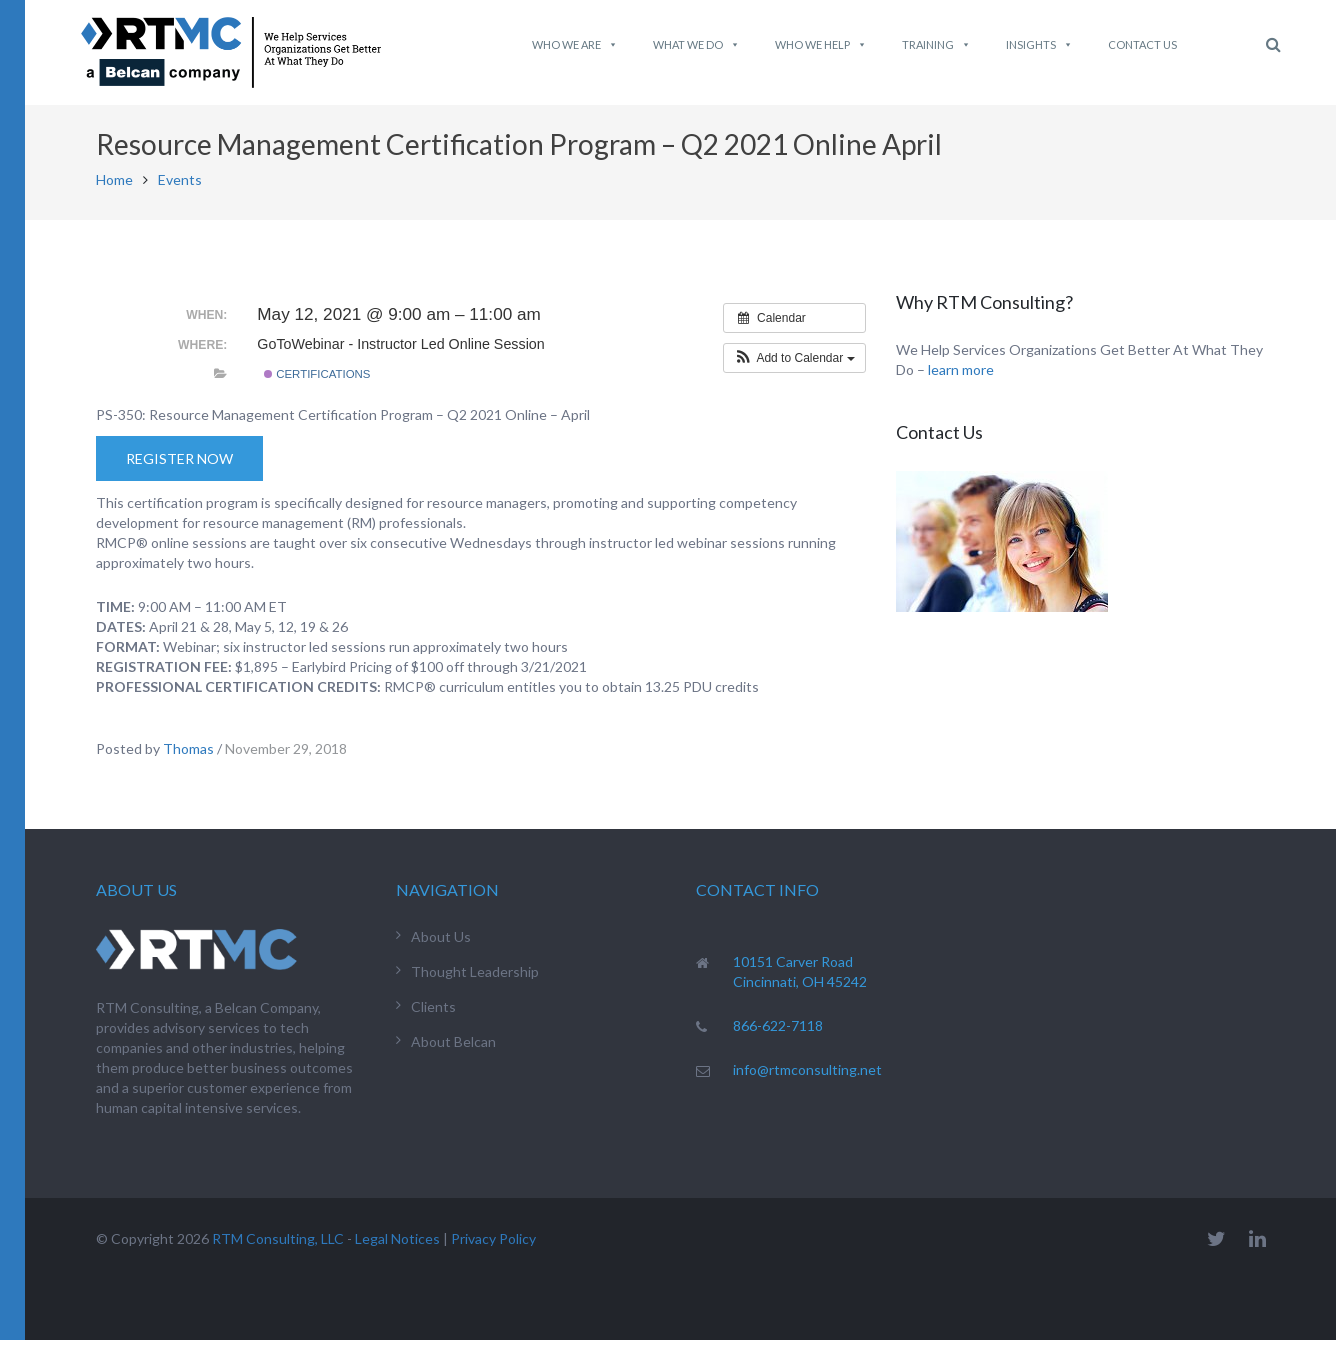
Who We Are (575, 45)
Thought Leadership (475, 983)
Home (114, 191)
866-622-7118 (778, 1037)
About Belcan (453, 1053)
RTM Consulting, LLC (278, 1250)
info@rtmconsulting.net (807, 1081)
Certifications (317, 386)
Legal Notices (397, 1250)
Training (936, 45)
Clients (433, 1018)
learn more (961, 381)
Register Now (179, 470)
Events (180, 191)
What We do (696, 45)
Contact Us (1142, 44)
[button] (794, 370)
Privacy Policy (493, 1250)
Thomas (188, 760)
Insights (1039, 45)
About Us (441, 948)
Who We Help (821, 45)
